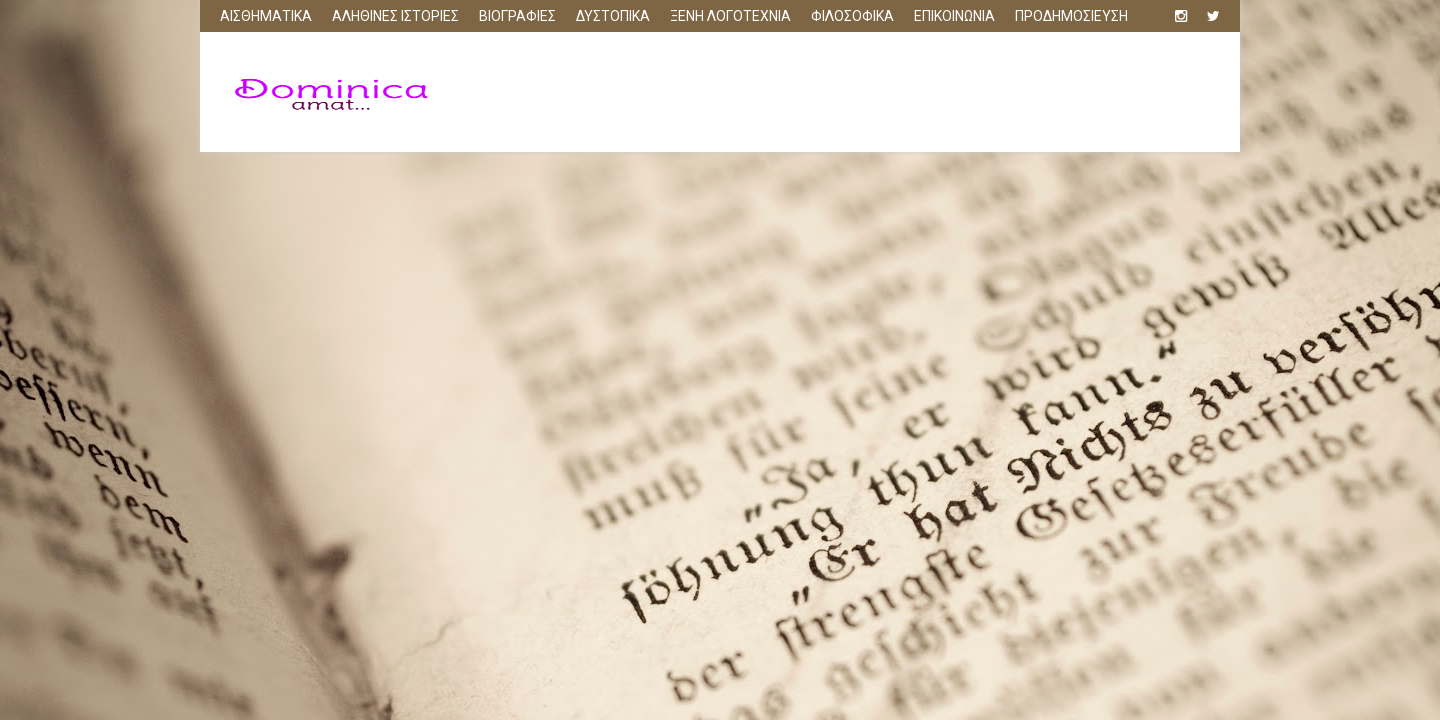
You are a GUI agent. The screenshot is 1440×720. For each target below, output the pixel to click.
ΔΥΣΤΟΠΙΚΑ (613, 16)
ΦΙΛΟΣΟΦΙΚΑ (852, 16)
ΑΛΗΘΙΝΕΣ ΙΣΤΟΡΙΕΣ (395, 16)
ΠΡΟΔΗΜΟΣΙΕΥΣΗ (1071, 16)
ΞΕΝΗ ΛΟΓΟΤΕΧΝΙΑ (730, 16)
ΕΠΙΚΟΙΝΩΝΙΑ (954, 16)
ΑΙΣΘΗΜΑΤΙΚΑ (266, 16)
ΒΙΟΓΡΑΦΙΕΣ (517, 16)
